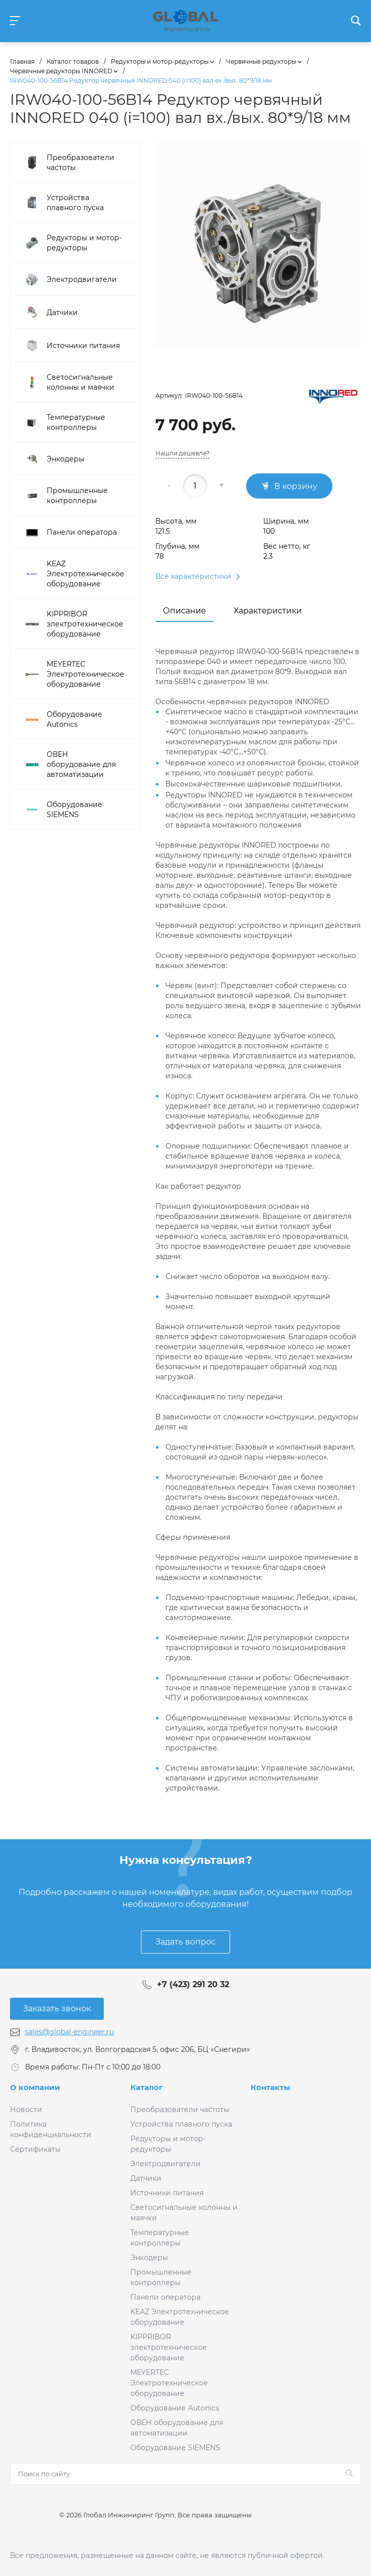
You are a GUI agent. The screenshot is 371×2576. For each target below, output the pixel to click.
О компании (35, 2087)
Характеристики (268, 610)
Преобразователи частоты (179, 2109)
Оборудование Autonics (174, 2407)
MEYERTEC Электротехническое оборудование (169, 2383)
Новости (26, 2109)
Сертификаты (35, 2149)
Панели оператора (165, 2297)
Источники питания (167, 2192)
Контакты (270, 2087)
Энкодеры (149, 2257)
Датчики (145, 2178)
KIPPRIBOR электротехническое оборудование (168, 2347)
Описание (184, 610)
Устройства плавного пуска (181, 2124)
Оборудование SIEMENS (175, 2447)
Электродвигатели (165, 2163)
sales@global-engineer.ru (69, 2031)
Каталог (146, 2087)
